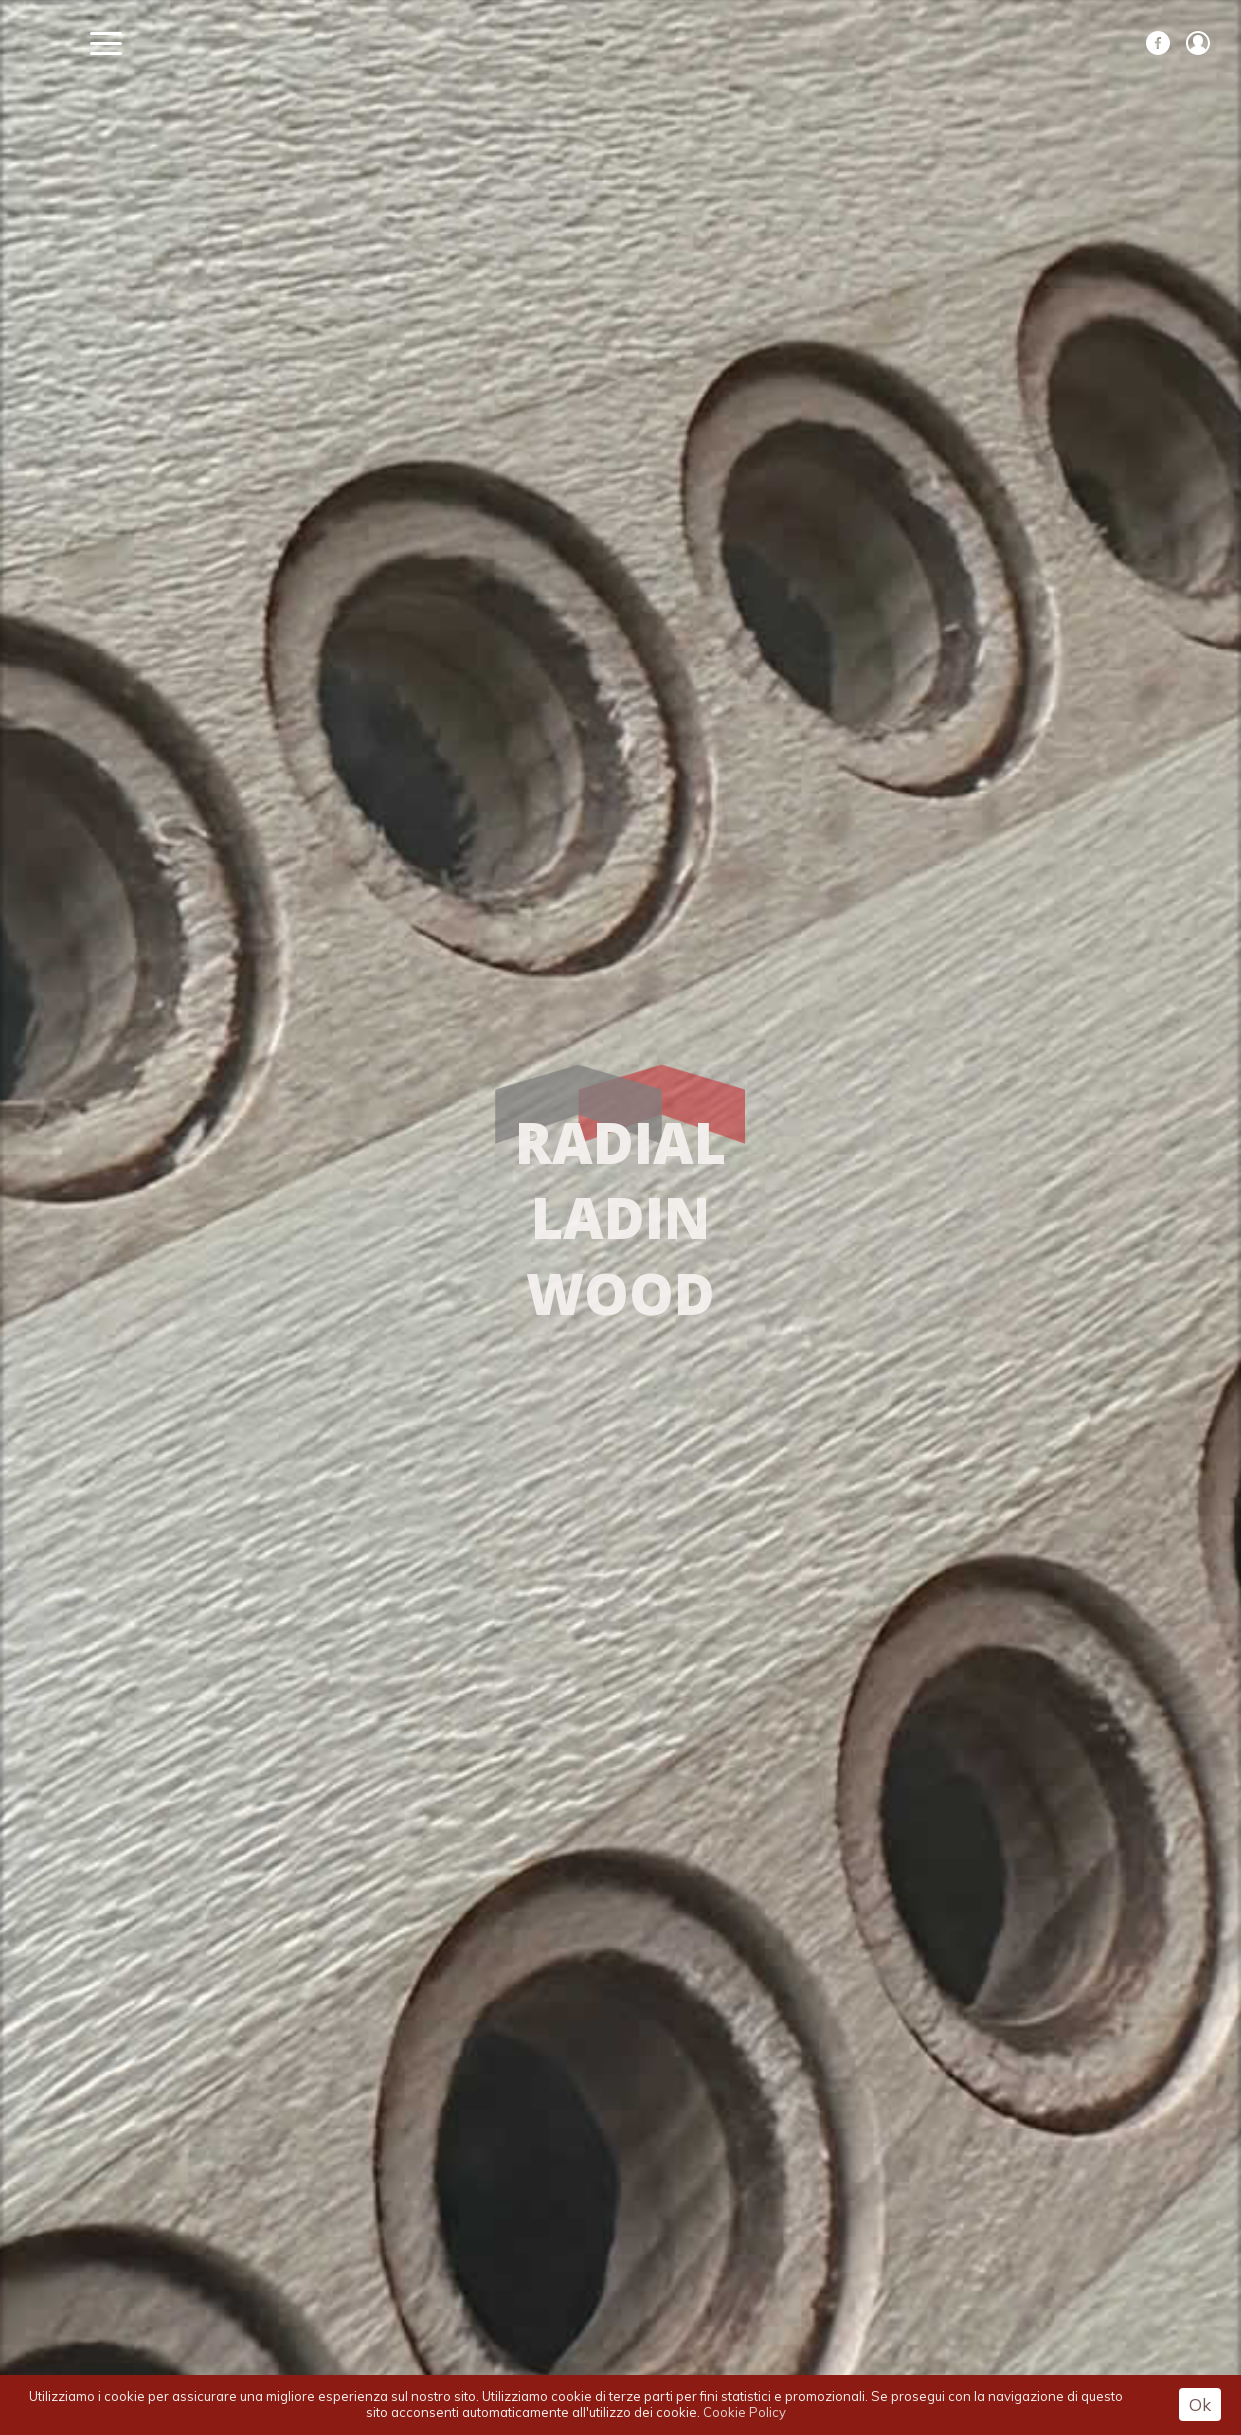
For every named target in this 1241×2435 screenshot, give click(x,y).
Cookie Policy (744, 2412)
